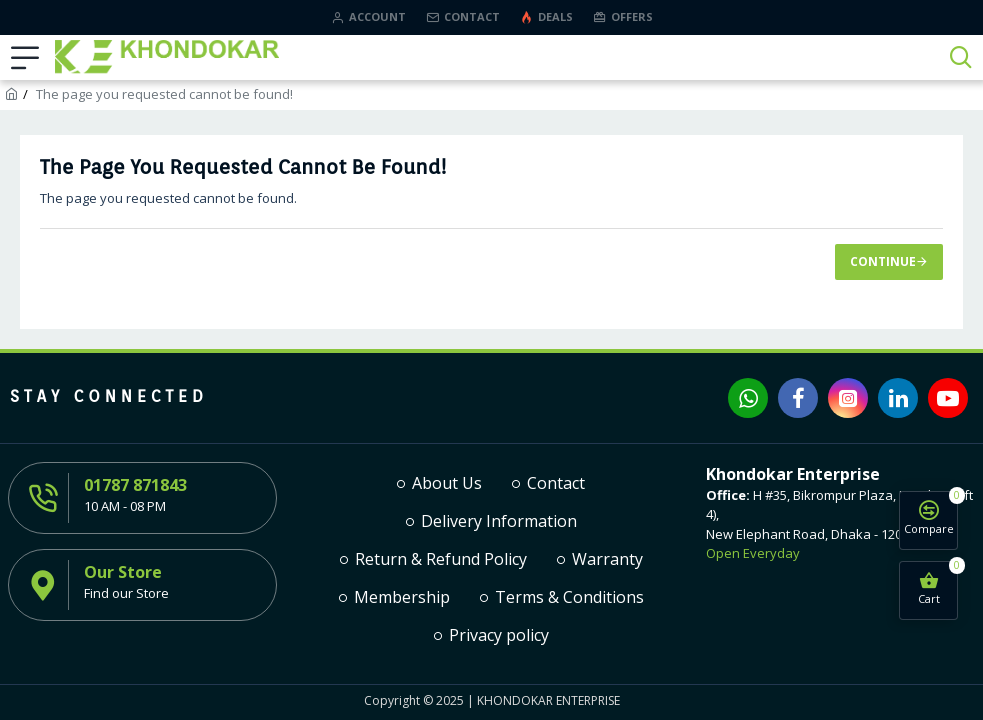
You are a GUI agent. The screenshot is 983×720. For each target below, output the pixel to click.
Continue (883, 261)
